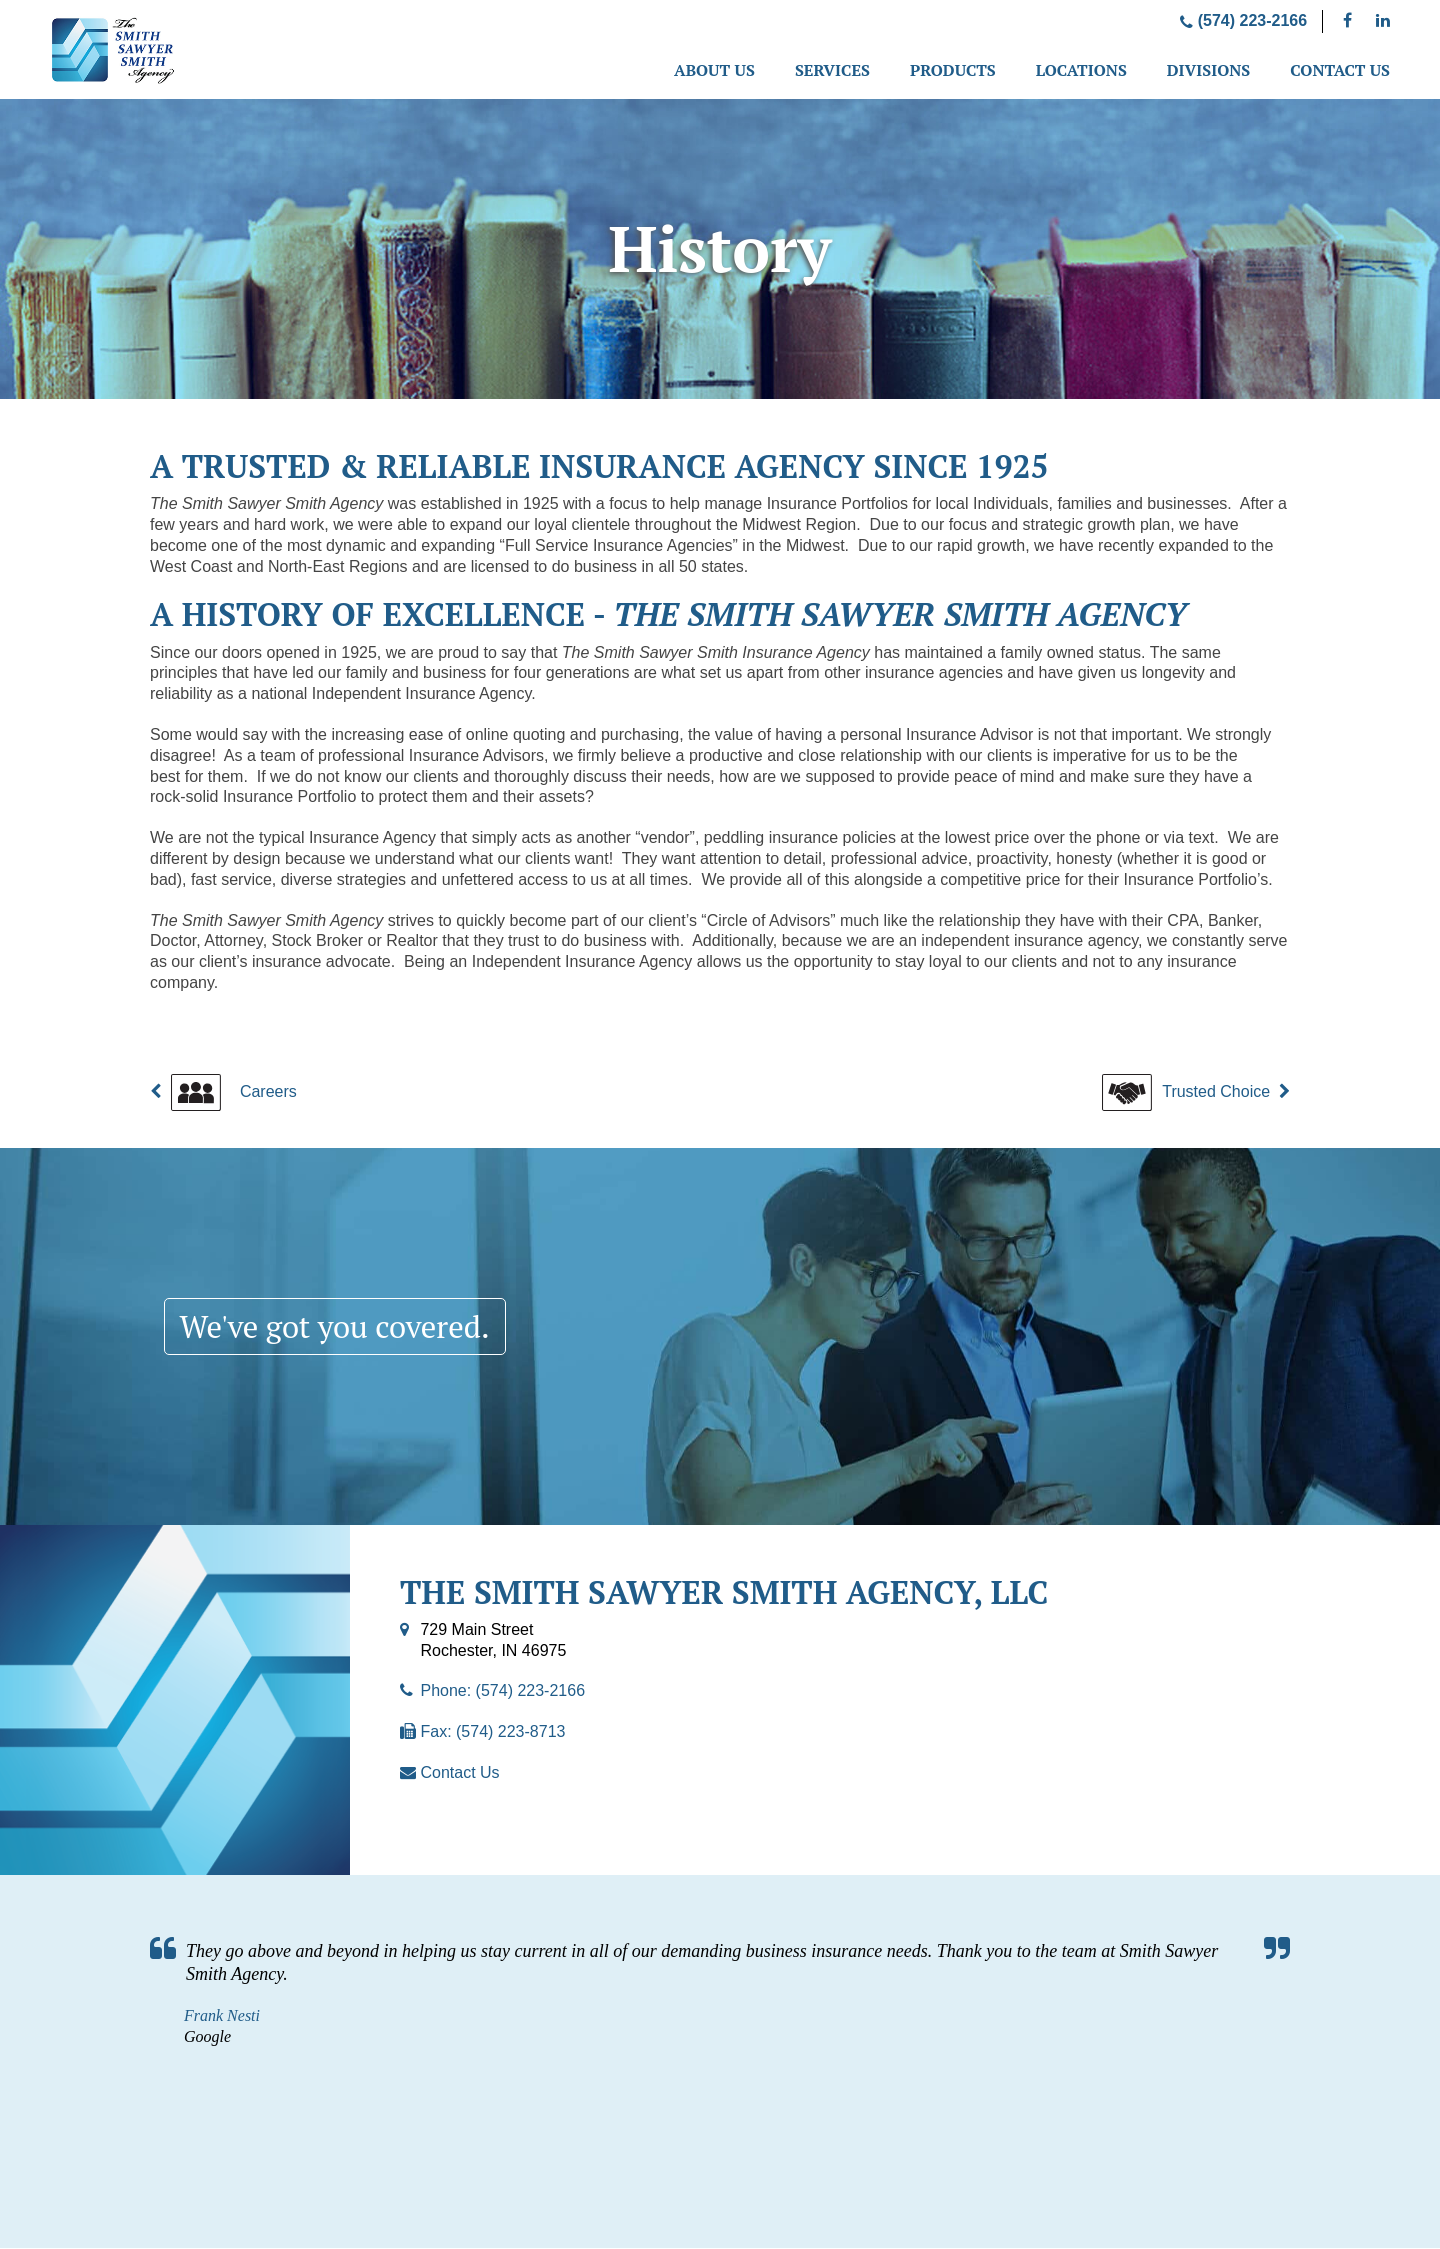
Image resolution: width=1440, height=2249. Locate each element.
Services (832, 70)
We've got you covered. (341, 1327)
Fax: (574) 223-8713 (492, 1732)
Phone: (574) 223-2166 (502, 1691)
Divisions (1208, 70)
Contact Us (1340, 70)
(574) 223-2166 (1243, 20)
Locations (1081, 70)
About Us (714, 70)
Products (953, 70)
